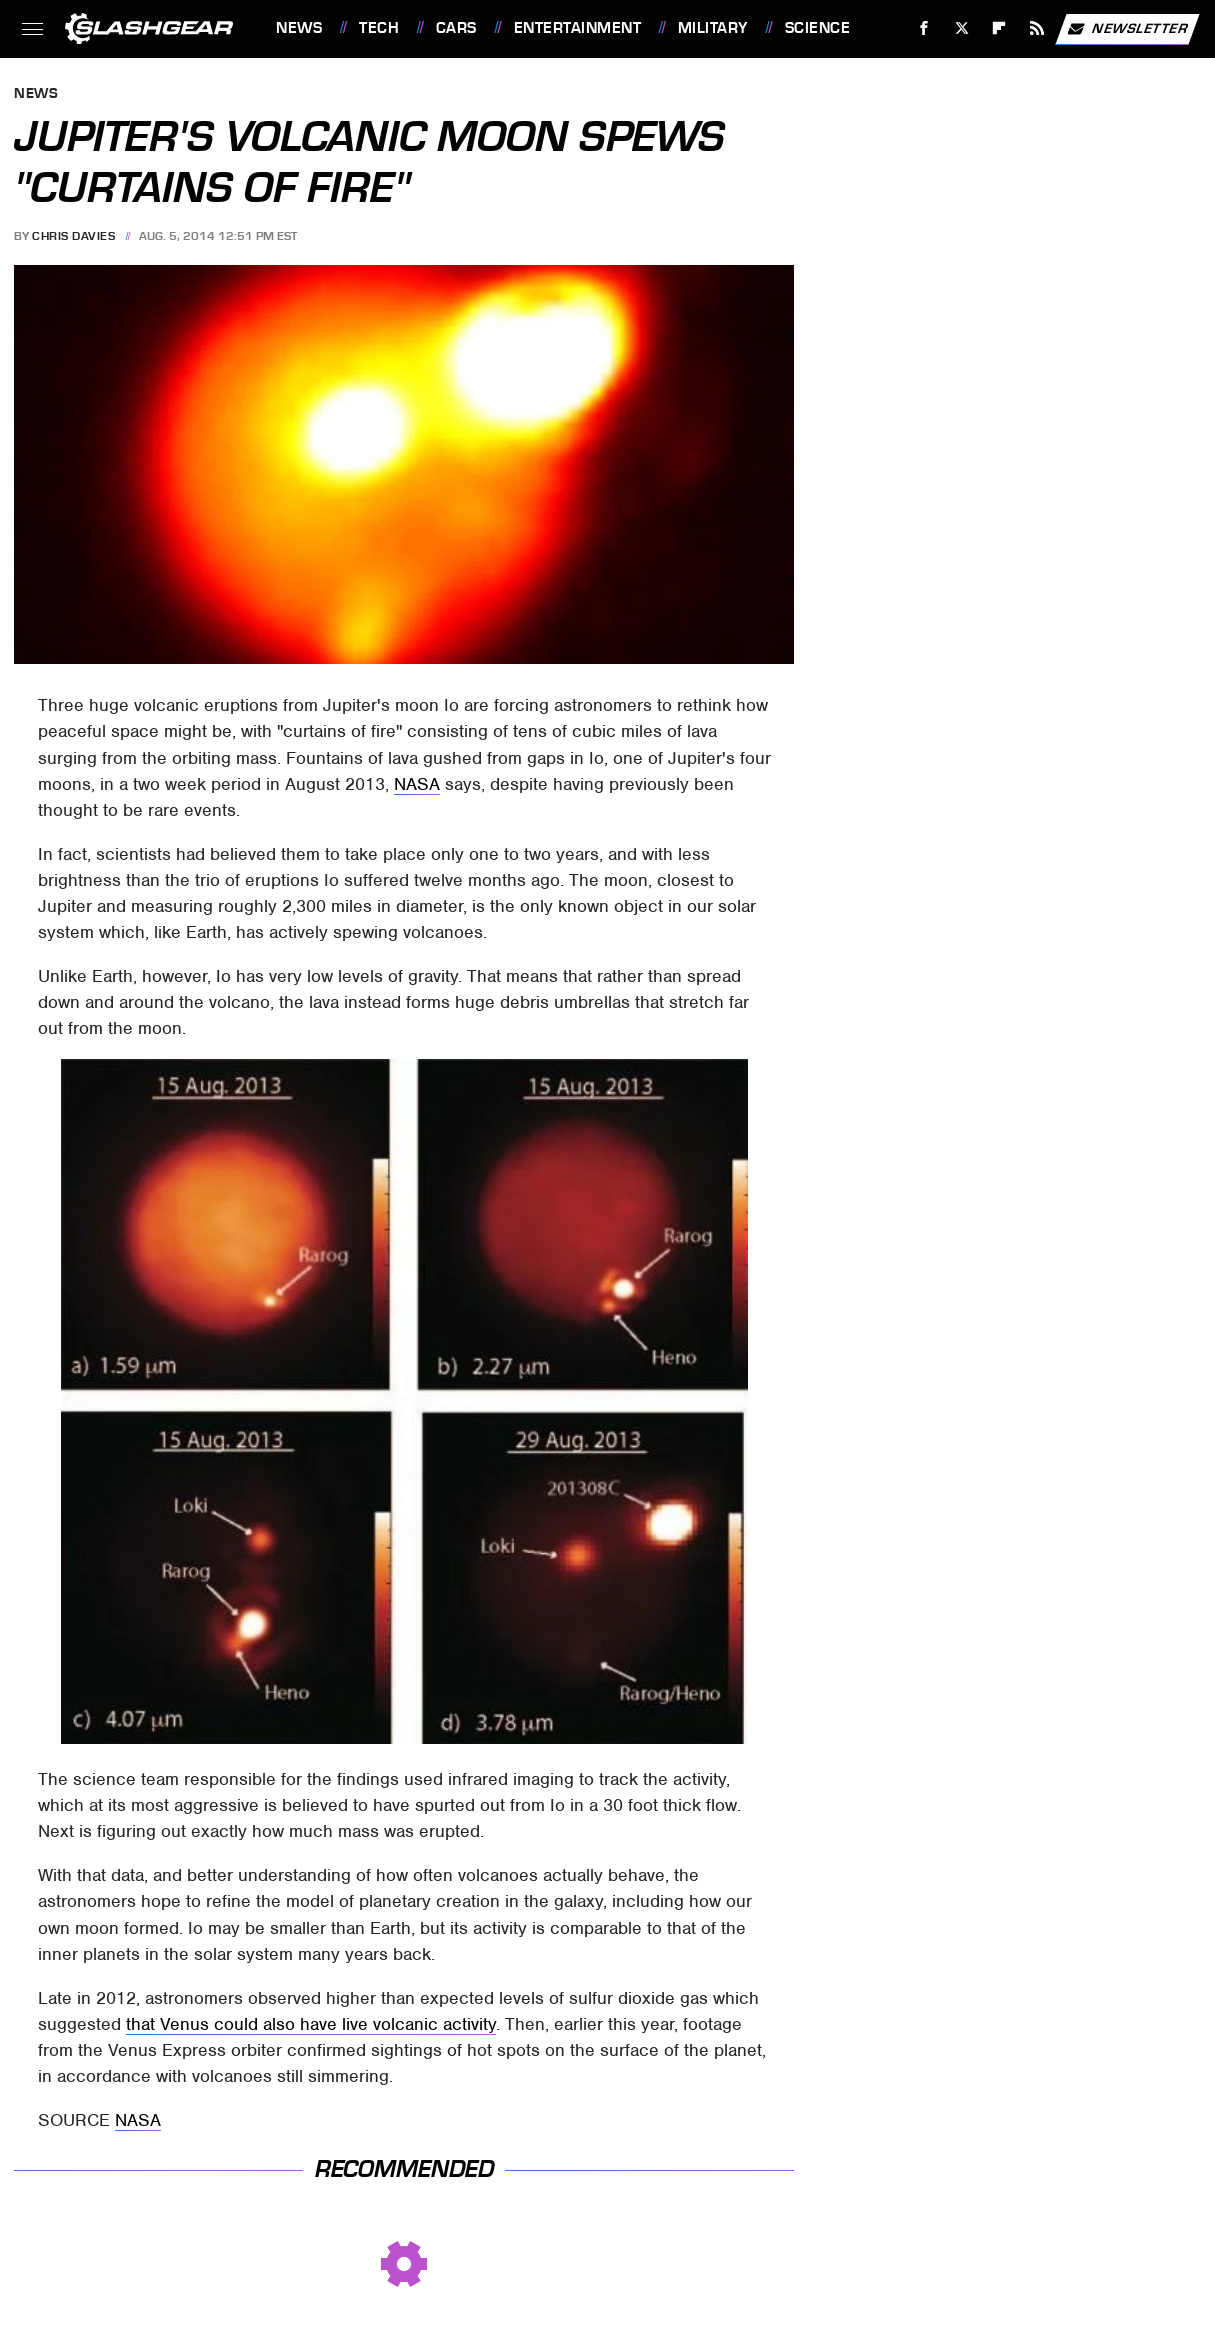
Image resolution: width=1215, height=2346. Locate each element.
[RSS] (1037, 28)
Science (818, 28)
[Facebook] (924, 28)
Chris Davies (73, 236)
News (299, 28)
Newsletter (1127, 29)
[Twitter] (961, 28)
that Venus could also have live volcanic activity (311, 2024)
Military (713, 28)
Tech (379, 28)
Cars (456, 28)
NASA (417, 784)
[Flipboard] (999, 28)
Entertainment (578, 28)
